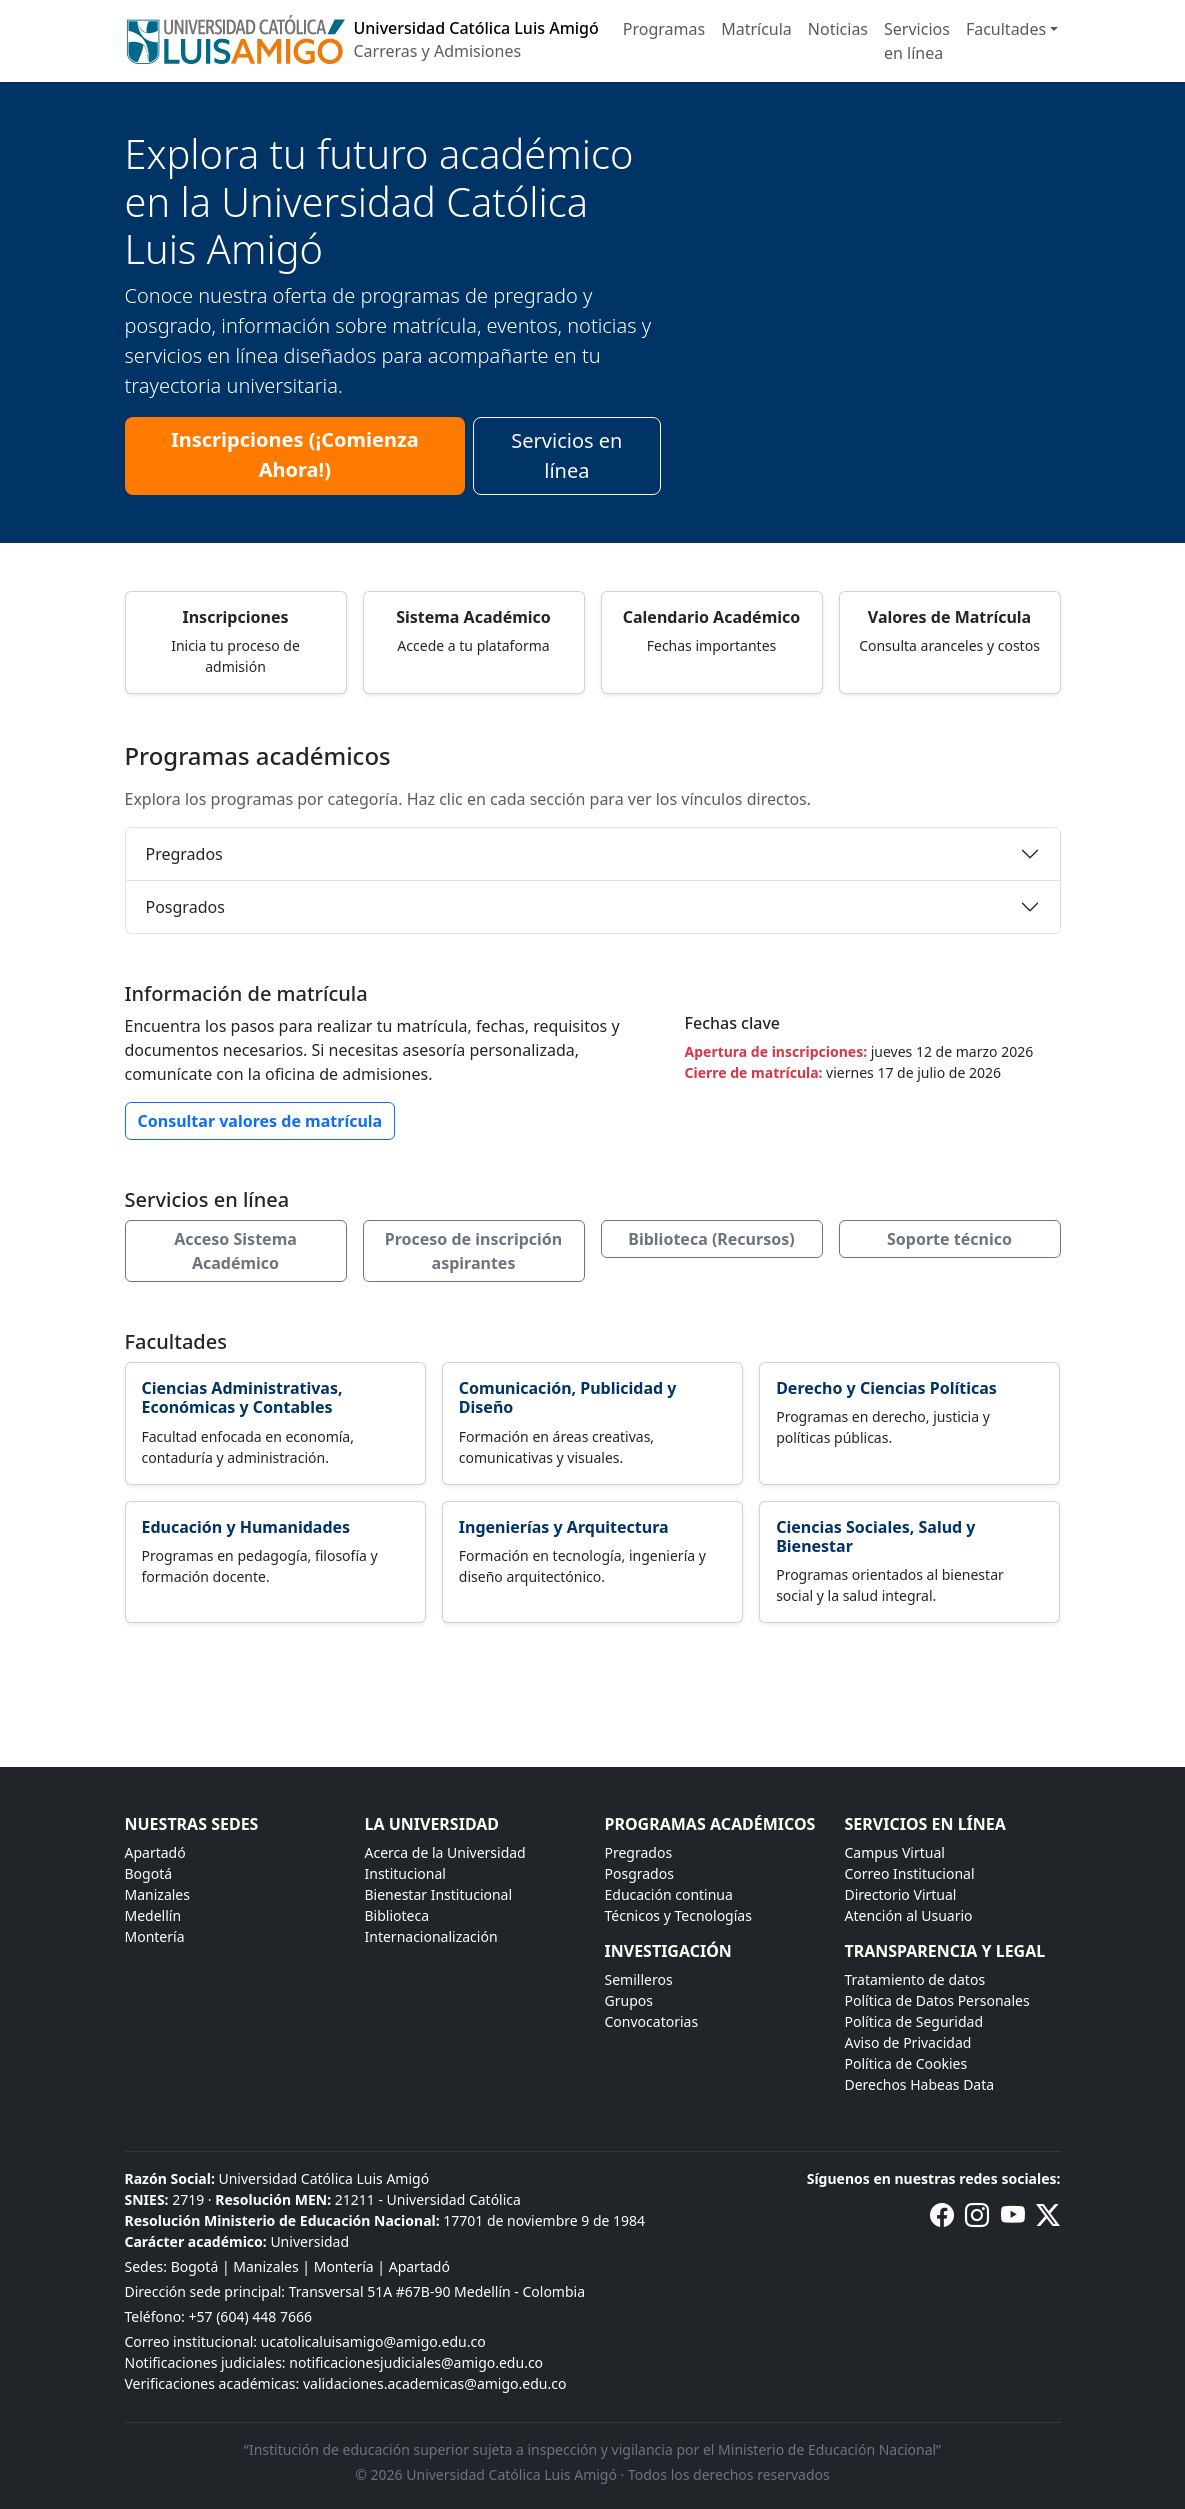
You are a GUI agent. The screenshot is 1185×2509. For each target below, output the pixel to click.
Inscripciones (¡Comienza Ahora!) (295, 454)
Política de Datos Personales (937, 2000)
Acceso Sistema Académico (235, 1251)
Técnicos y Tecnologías (678, 1915)
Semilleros (639, 1979)
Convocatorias (652, 2021)
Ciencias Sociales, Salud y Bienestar (875, 1536)
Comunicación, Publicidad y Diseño (568, 1397)
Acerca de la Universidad (445, 1852)
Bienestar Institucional (439, 1894)
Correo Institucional (910, 1873)
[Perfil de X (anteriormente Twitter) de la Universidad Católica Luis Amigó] (1048, 2218)
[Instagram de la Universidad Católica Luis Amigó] (977, 2218)
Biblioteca (397, 1915)
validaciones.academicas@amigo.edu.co (434, 2383)
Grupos (629, 2000)
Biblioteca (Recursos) (711, 1239)
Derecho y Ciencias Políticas (886, 1388)
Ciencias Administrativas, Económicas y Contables (242, 1397)
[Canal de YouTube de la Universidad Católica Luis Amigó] (1013, 2218)
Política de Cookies (906, 2063)
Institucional (405, 1873)
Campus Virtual (895, 1852)
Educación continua (669, 1894)
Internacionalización (431, 1936)
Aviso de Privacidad (908, 2042)
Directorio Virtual (901, 1894)
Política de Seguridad (914, 2021)
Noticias (838, 29)
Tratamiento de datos (915, 1979)
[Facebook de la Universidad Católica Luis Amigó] (942, 2218)
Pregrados (184, 854)
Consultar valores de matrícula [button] (260, 1121)
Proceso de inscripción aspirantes (474, 1251)
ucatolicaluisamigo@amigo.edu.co (373, 2341)
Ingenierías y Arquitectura (564, 1527)
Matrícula (756, 29)
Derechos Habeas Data (920, 2084)
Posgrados (185, 907)
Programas (664, 29)
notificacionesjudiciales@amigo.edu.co (416, 2362)
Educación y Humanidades (246, 1527)
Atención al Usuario (909, 1915)
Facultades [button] (1006, 29)
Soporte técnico (949, 1239)
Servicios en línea (917, 41)
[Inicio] (362, 41)
